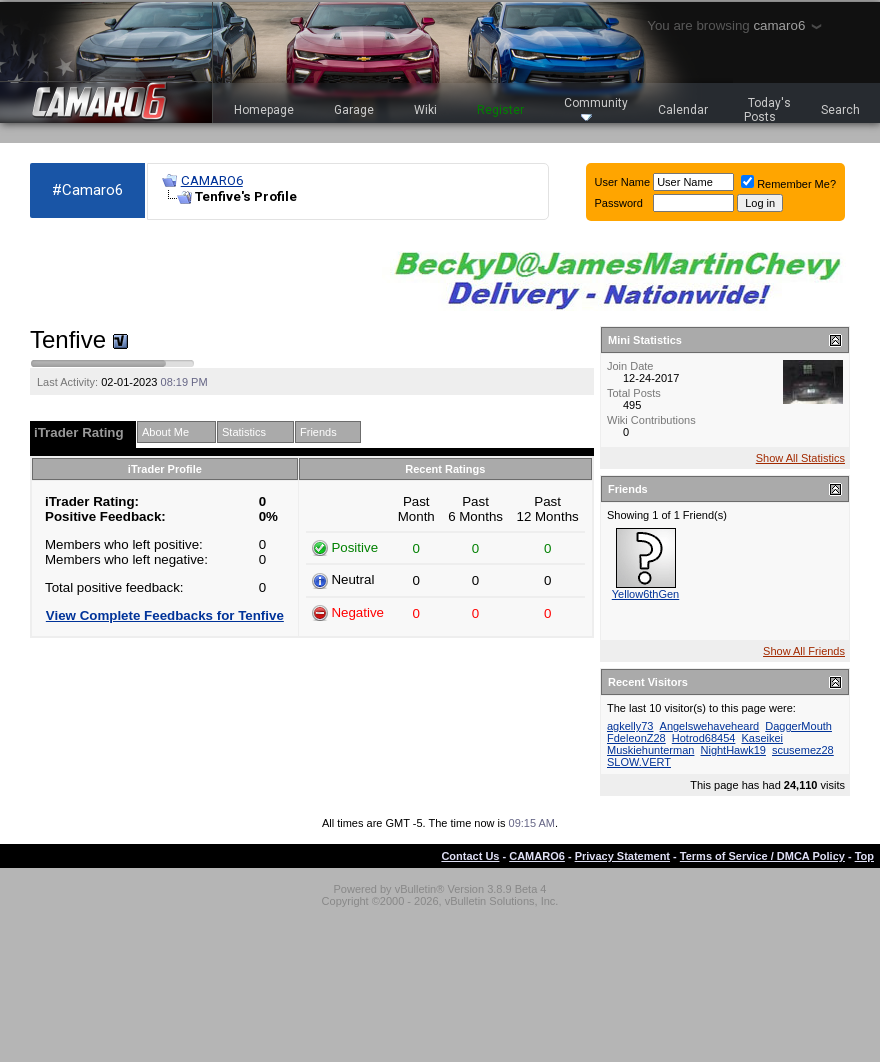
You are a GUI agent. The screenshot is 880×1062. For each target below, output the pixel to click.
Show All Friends (804, 651)
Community (596, 108)
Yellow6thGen (645, 594)
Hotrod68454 (704, 738)
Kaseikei (762, 738)
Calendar (683, 110)
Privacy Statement (622, 856)
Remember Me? (788, 184)
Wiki (425, 110)
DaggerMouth (798, 726)
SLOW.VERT (639, 762)
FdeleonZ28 (636, 738)
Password (619, 203)
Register (500, 110)
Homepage (264, 110)
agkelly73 (630, 726)
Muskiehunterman (650, 750)
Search (840, 110)
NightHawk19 (733, 750)
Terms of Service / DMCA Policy (762, 856)
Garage (354, 110)
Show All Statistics (800, 458)
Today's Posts (768, 110)
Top (864, 856)
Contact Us (470, 856)
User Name (623, 182)
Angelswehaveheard (710, 726)
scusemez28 (803, 750)
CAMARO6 (212, 180)
